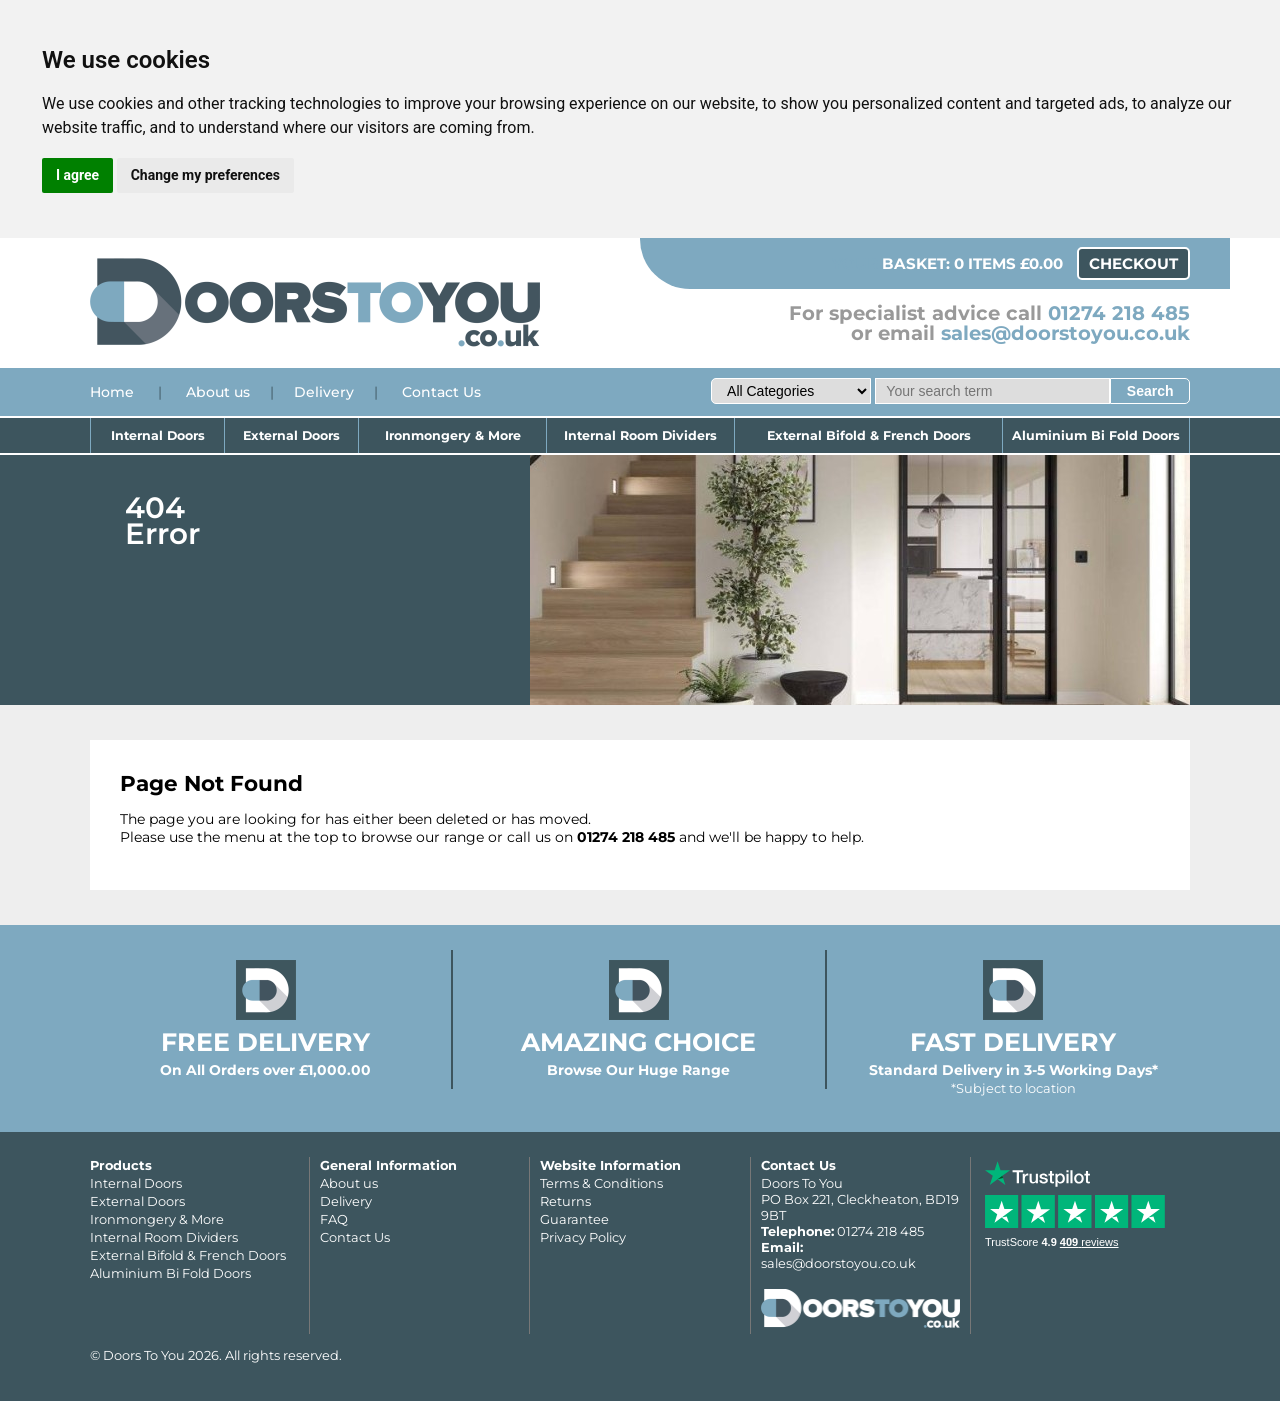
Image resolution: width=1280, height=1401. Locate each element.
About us (218, 392)
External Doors (291, 435)
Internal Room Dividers (640, 435)
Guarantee (574, 1219)
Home (112, 392)
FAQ (334, 1219)
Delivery (324, 392)
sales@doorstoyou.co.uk (1065, 333)
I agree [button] (77, 175)
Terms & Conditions (601, 1183)
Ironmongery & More (453, 435)
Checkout (1133, 263)
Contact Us (441, 392)
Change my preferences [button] (205, 175)
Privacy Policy (583, 1237)
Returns (565, 1201)
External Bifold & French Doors (869, 435)
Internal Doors (158, 435)
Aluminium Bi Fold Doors (1096, 435)
